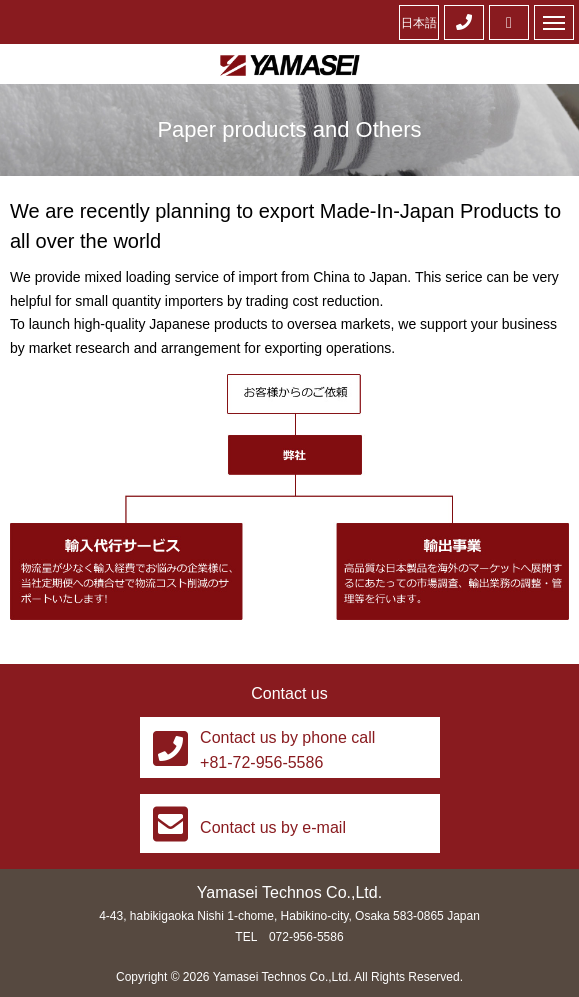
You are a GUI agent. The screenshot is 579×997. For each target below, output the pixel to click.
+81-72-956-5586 (261, 762)
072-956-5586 (306, 937)
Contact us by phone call (287, 737)
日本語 (419, 23)
